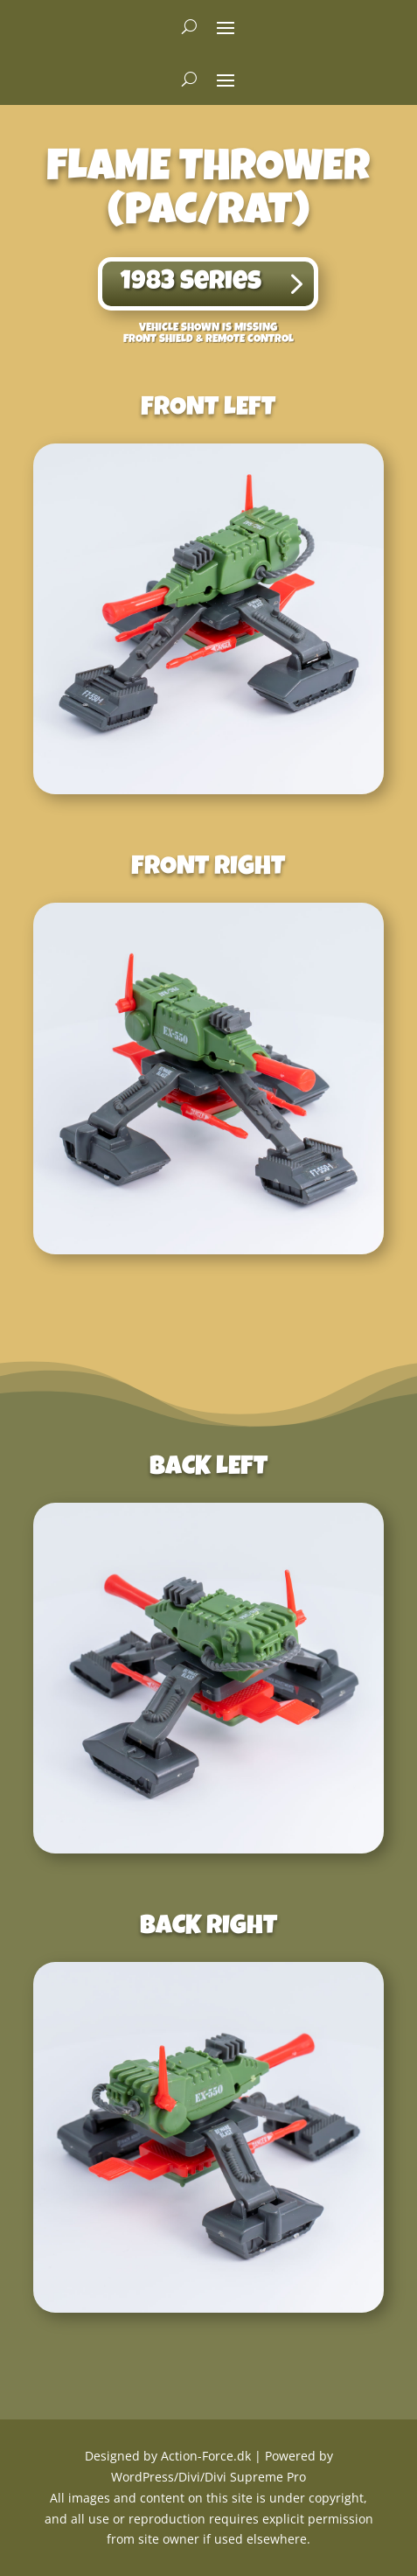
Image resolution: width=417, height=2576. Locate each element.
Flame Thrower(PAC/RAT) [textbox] (208, 192)
